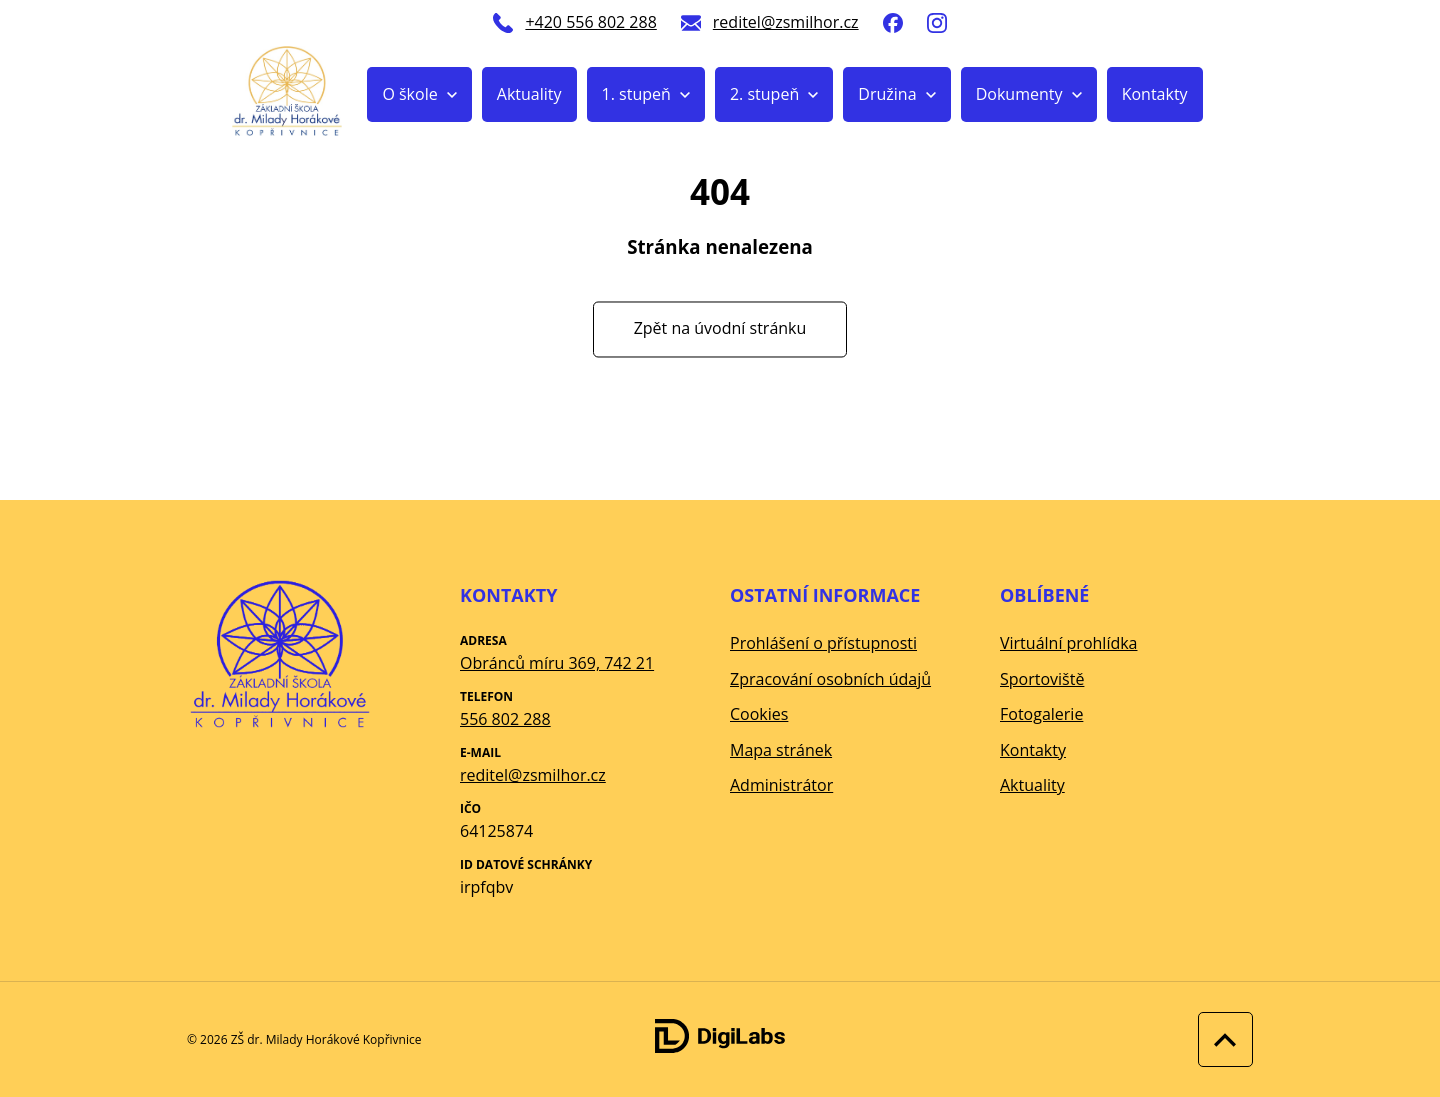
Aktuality (529, 94)
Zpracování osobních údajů (830, 679)
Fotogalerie (1041, 714)
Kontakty (1155, 94)
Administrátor (781, 785)
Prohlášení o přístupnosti (823, 643)
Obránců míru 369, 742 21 (557, 663)
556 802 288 (505, 719)
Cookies (759, 714)
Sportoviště (1042, 679)
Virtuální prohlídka (1069, 643)
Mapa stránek (781, 750)
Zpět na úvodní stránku (720, 329)
